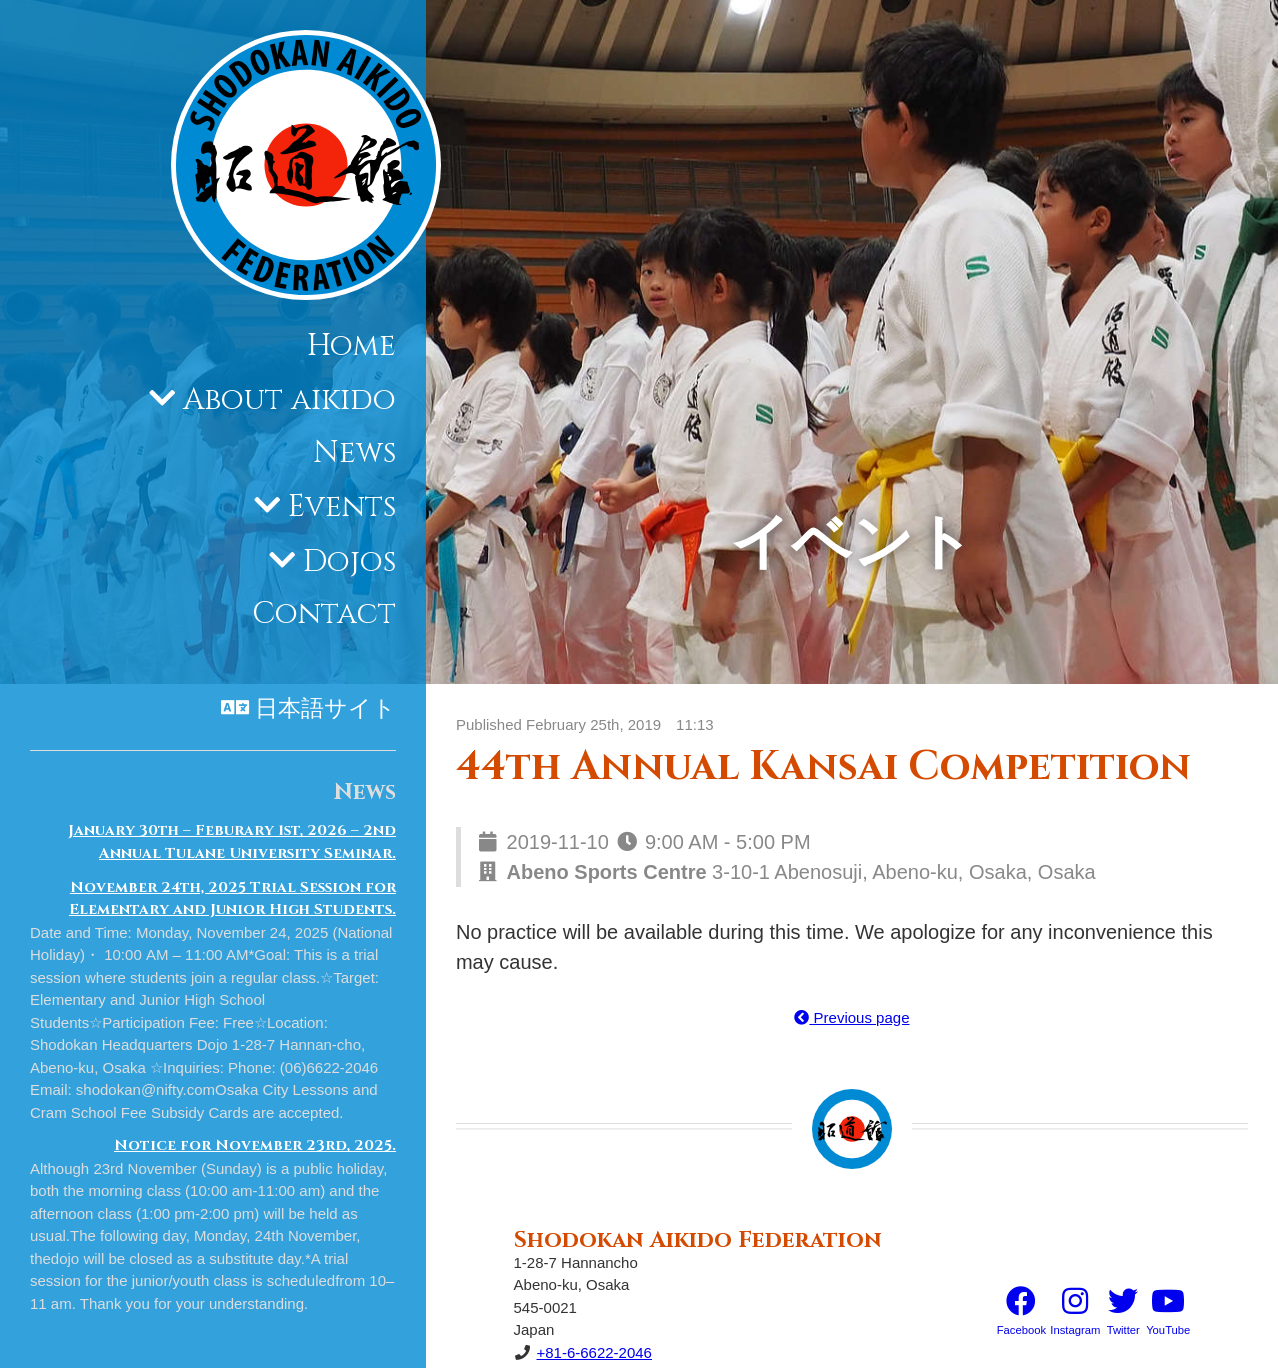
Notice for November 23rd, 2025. (255, 1145)
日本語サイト (325, 709)
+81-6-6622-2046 (594, 1352)
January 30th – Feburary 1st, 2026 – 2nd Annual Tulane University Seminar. (232, 842)
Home (351, 346)
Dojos (349, 562)
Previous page (851, 1017)
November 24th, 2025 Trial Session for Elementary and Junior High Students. (232, 899)
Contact (324, 614)
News (354, 453)
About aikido (289, 400)
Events (342, 507)
